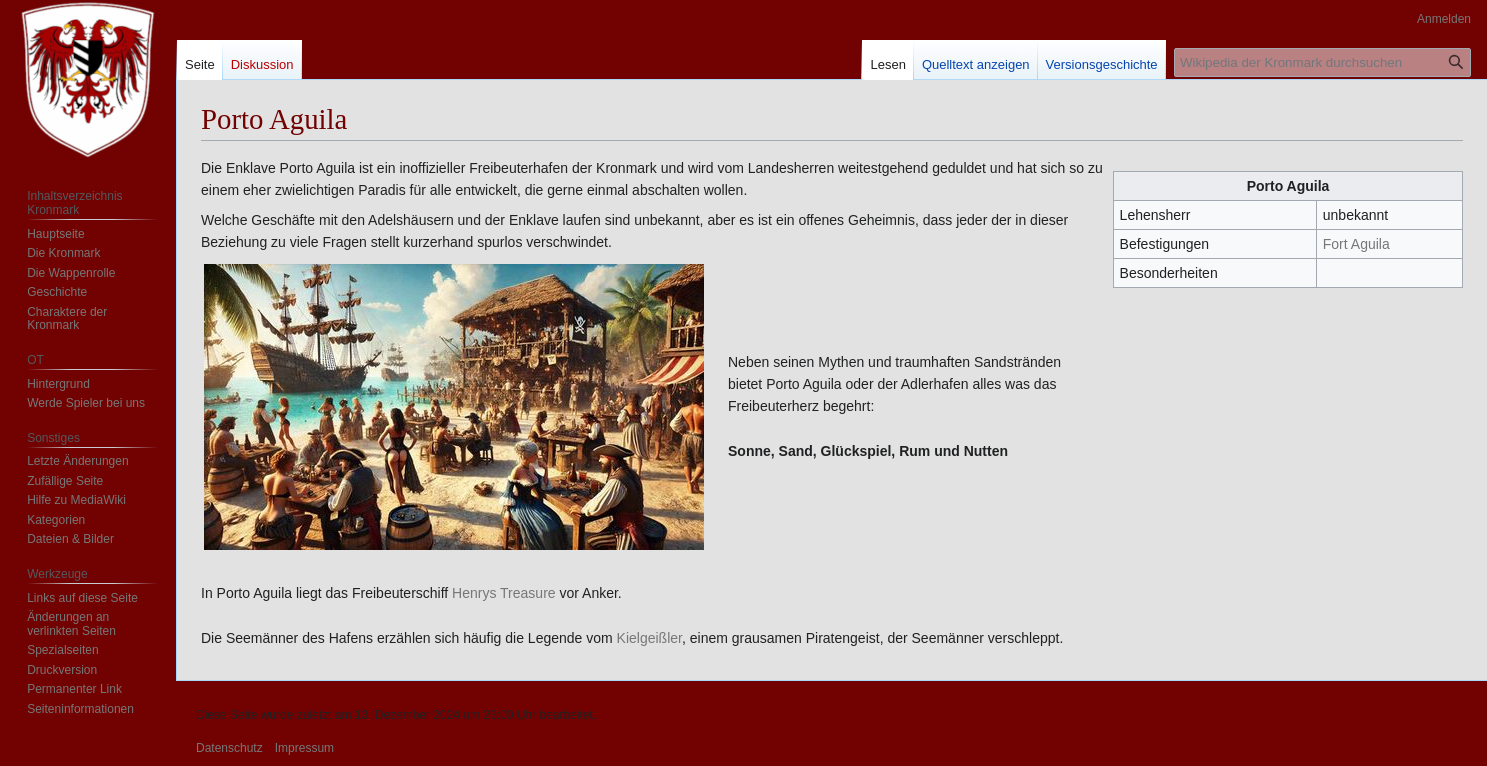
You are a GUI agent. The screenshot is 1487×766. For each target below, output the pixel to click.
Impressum (304, 748)
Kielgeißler (649, 638)
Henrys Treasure (503, 593)
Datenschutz (229, 748)
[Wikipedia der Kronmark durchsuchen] (1322, 62)
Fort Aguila (1356, 244)
